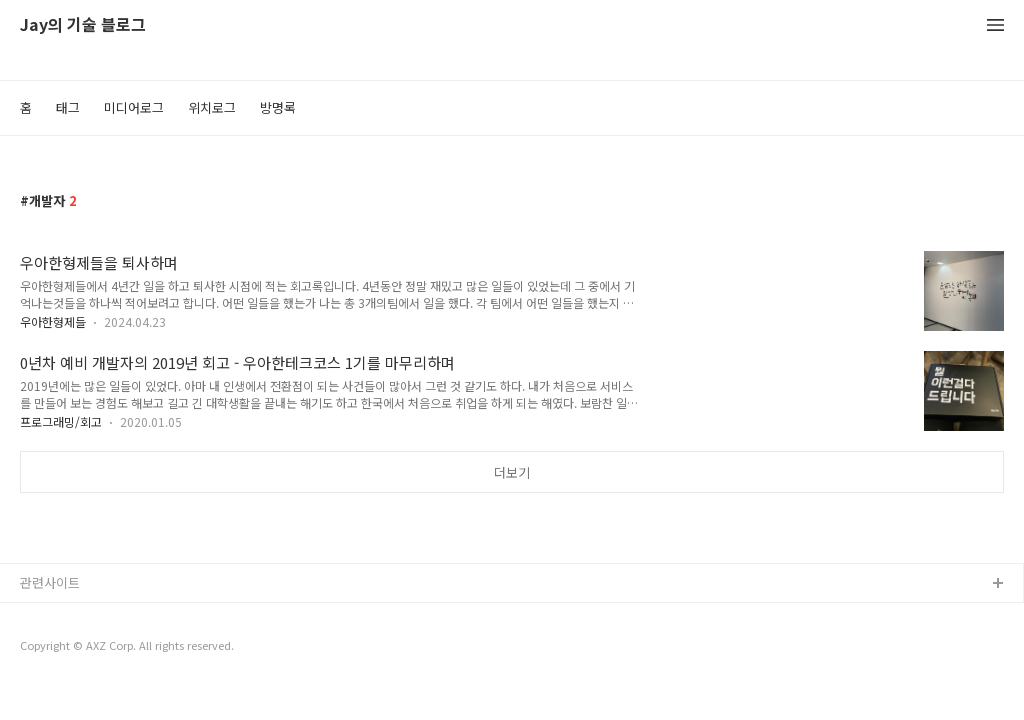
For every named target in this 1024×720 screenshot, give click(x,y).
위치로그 (212, 107)
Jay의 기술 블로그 (83, 25)
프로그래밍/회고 (61, 421)
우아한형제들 (53, 321)
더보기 (512, 472)
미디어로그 (134, 107)
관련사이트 (50, 582)
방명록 (278, 107)
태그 (68, 107)
